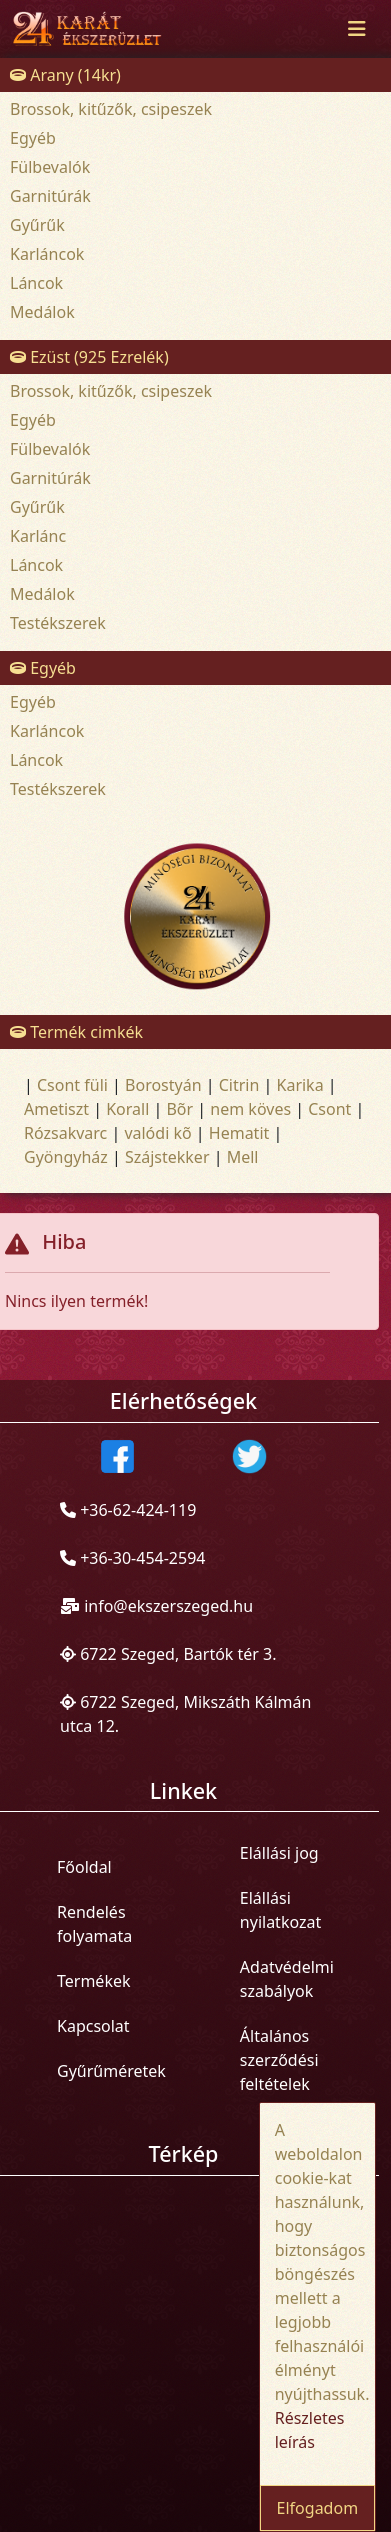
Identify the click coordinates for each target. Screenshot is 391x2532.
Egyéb (33, 138)
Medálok (42, 312)
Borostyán (163, 1085)
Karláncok (47, 254)
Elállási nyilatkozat (280, 1910)
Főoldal (84, 1867)
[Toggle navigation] (357, 29)
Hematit (239, 1133)
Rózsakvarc (65, 1133)
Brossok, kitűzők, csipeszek (111, 109)
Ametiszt (56, 1109)
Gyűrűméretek (111, 2071)
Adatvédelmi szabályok (287, 1979)
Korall (127, 1109)
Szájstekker (167, 1157)
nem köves (250, 1109)
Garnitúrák (50, 196)
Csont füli (72, 1085)
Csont (329, 1109)
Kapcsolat (93, 2026)
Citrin (239, 1085)
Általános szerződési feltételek (279, 2060)
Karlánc (38, 536)
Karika (300, 1085)
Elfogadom (318, 2508)
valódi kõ (157, 1133)
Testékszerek (58, 623)
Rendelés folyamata (94, 1924)
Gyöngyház (66, 1157)
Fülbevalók (50, 167)
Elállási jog (279, 1853)
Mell (243, 1157)
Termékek (94, 1981)
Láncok (36, 283)
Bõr (179, 1109)
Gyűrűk (37, 225)
